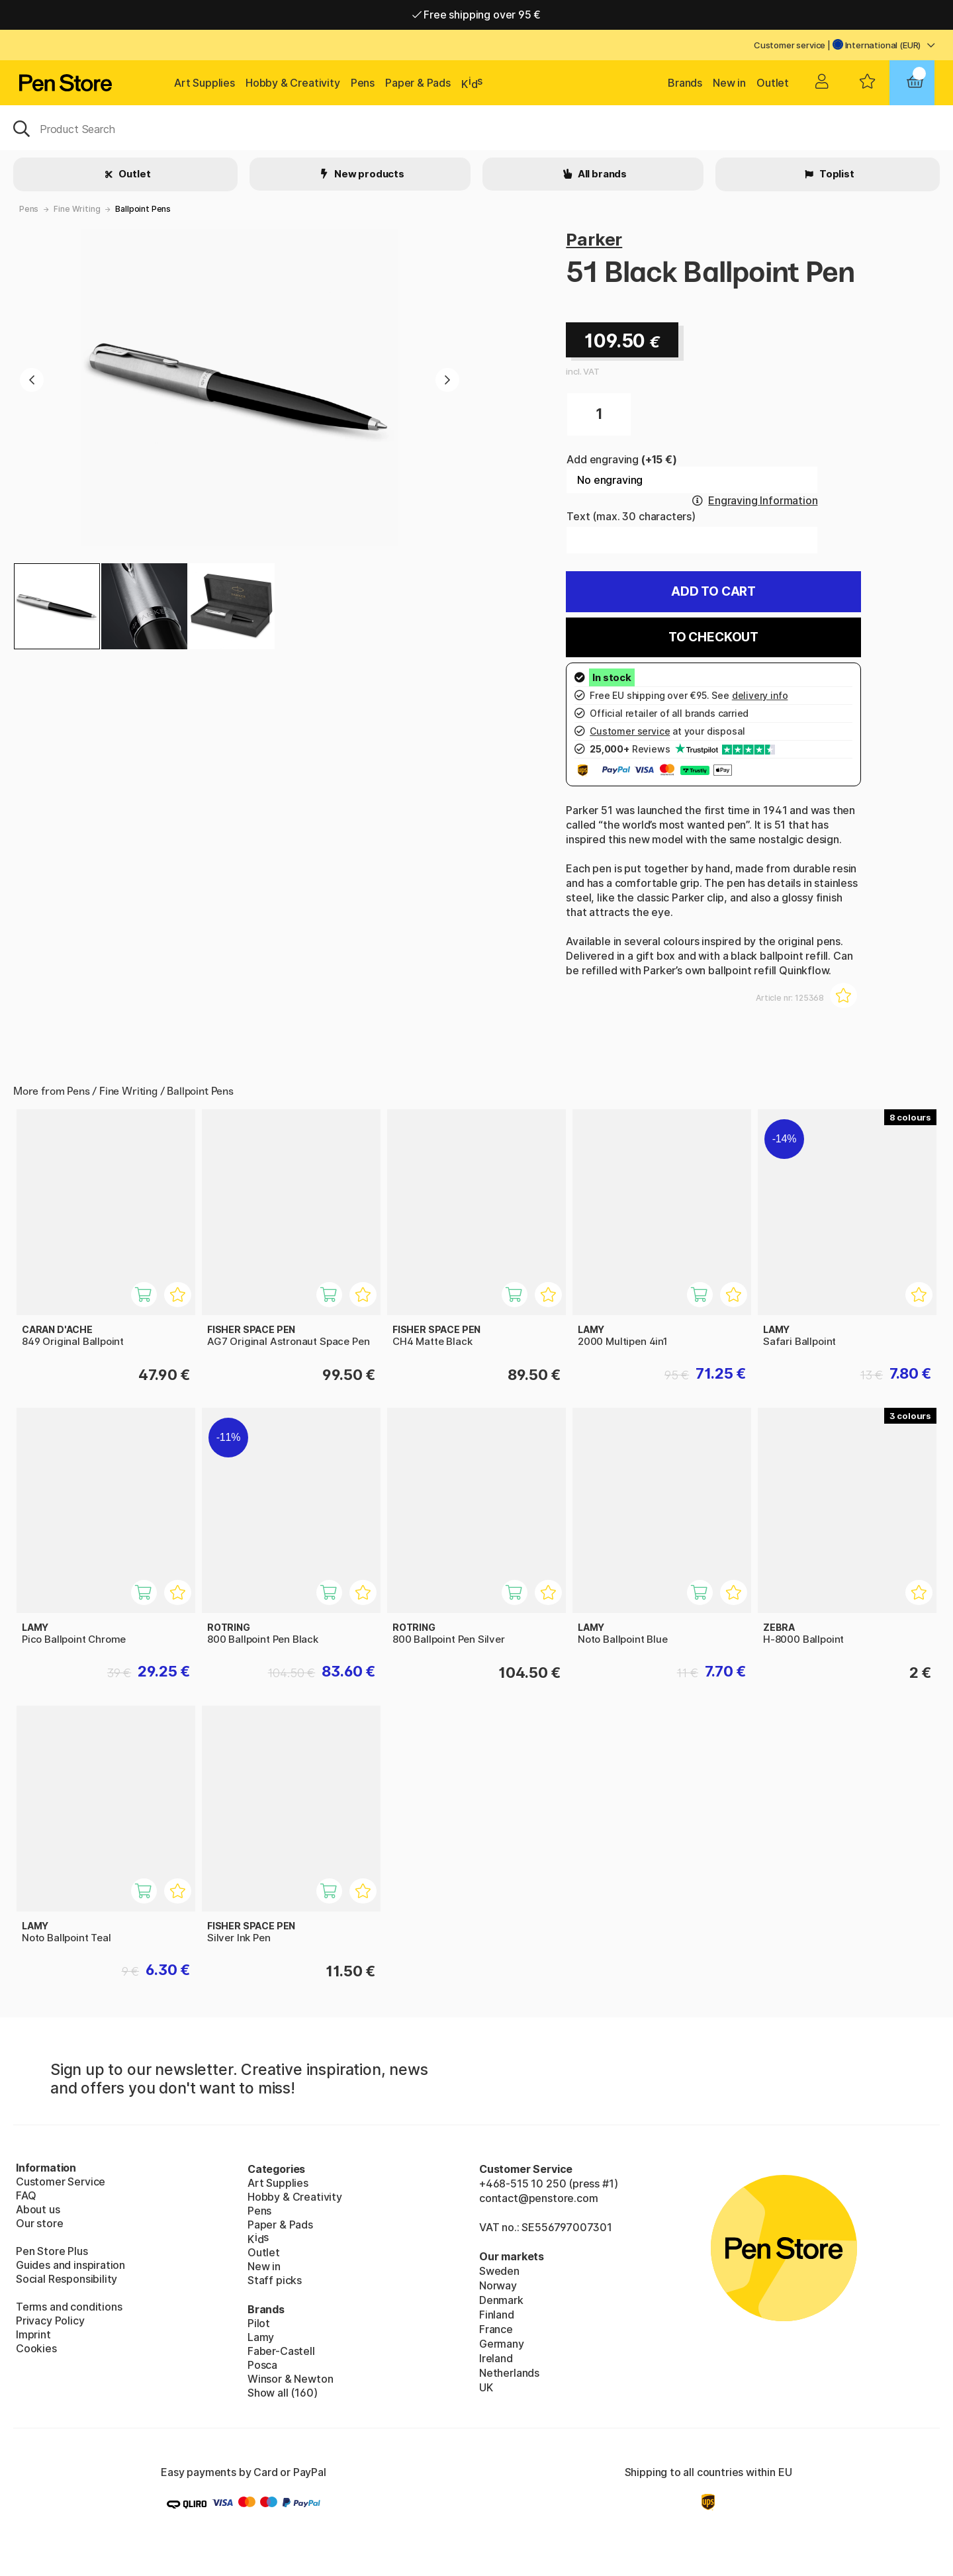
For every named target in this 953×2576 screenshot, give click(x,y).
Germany (501, 2343)
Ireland (496, 2358)
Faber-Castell (281, 2351)
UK (486, 2387)
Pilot (259, 2323)
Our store (39, 2223)
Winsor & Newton (290, 2378)
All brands (601, 173)
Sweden (499, 2270)
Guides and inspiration (70, 2265)
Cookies (36, 2348)
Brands (685, 82)
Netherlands (509, 2372)
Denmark (501, 2300)
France (496, 2329)
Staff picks (275, 2280)
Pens (363, 82)
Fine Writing (77, 209)
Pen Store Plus (52, 2251)
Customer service (789, 45)
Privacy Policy (50, 2320)
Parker (594, 239)
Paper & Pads (418, 82)
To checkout (713, 637)
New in (729, 82)
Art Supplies (204, 82)
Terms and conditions (69, 2306)
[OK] (476, 127)
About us (38, 2209)
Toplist (835, 173)
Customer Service (60, 2181)
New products (368, 173)
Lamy (261, 2337)
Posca (262, 2364)
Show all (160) (283, 2392)
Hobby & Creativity (293, 82)
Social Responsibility (66, 2278)
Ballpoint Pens (143, 209)
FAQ (26, 2195)
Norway (498, 2285)
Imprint (33, 2334)
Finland (496, 2314)
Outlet (772, 82)
